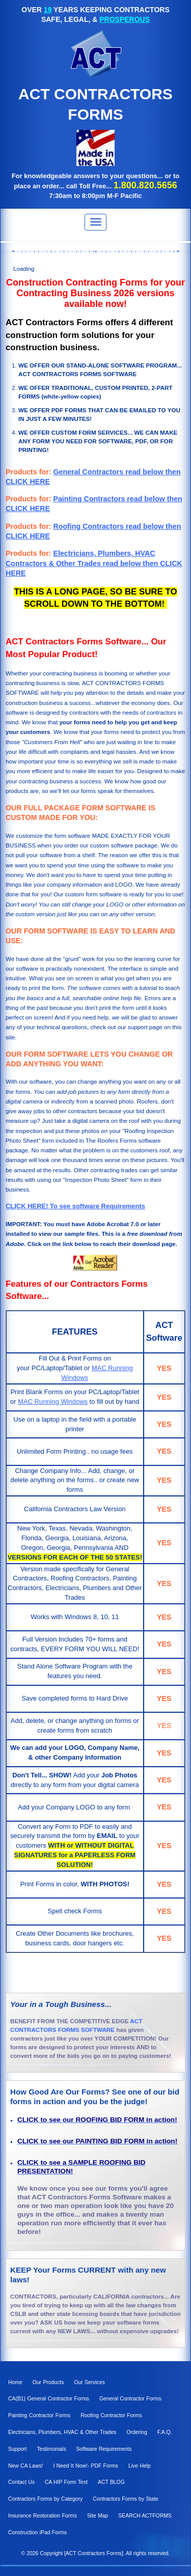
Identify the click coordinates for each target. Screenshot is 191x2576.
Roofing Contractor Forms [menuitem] (111, 2415)
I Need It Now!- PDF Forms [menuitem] (85, 2466)
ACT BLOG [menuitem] (111, 2482)
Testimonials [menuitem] (51, 2449)
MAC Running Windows (53, 1401)
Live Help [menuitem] (139, 2466)
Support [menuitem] (17, 2449)
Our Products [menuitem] (48, 2382)
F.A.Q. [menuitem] (164, 2432)
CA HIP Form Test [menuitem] (66, 2482)
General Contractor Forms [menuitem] (130, 2398)
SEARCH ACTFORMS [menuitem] (144, 2515)
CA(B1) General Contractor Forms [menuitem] (48, 2398)
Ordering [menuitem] (136, 2432)
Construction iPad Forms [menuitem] (37, 2532)
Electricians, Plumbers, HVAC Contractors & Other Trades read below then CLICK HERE (94, 563)
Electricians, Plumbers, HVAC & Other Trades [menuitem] (62, 2432)
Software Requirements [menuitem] (104, 2449)
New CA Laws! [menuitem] (25, 2466)
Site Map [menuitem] (97, 2515)
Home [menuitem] (15, 2382)
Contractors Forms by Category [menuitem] (45, 2499)
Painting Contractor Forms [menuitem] (39, 2415)
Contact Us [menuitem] (21, 2482)
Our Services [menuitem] (89, 2382)
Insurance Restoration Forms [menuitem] (42, 2515)
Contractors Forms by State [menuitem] (125, 2499)
